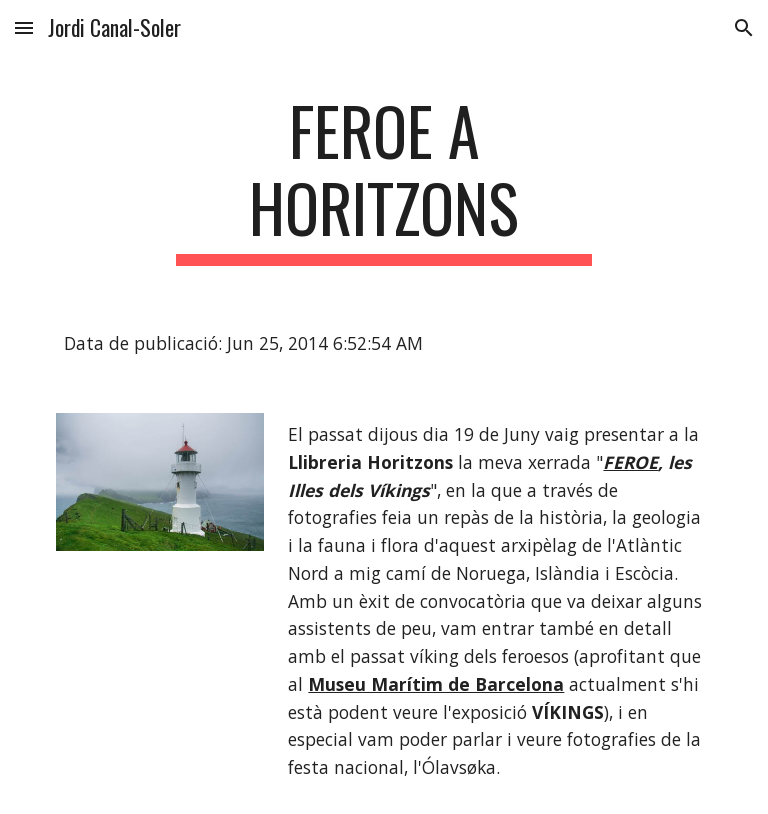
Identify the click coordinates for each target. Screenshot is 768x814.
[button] (24, 27)
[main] (383, 179)
